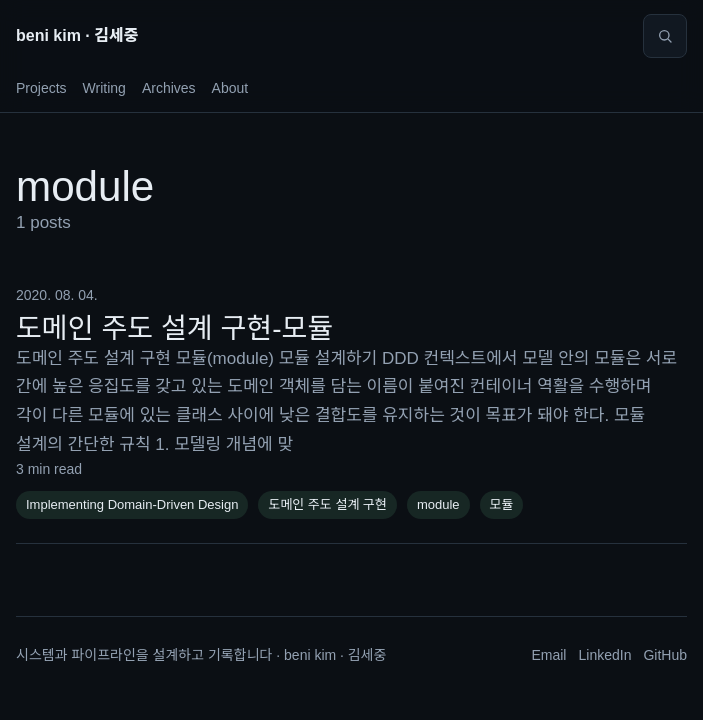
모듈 (502, 504)
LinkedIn (604, 655)
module (438, 504)
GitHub (665, 655)
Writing (104, 88)
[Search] (665, 36)
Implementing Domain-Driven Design (132, 504)
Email (548, 655)
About (230, 88)
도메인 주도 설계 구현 (327, 504)
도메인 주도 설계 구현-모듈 (174, 328)
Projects (41, 88)
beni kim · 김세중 (77, 35)
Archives (169, 88)
